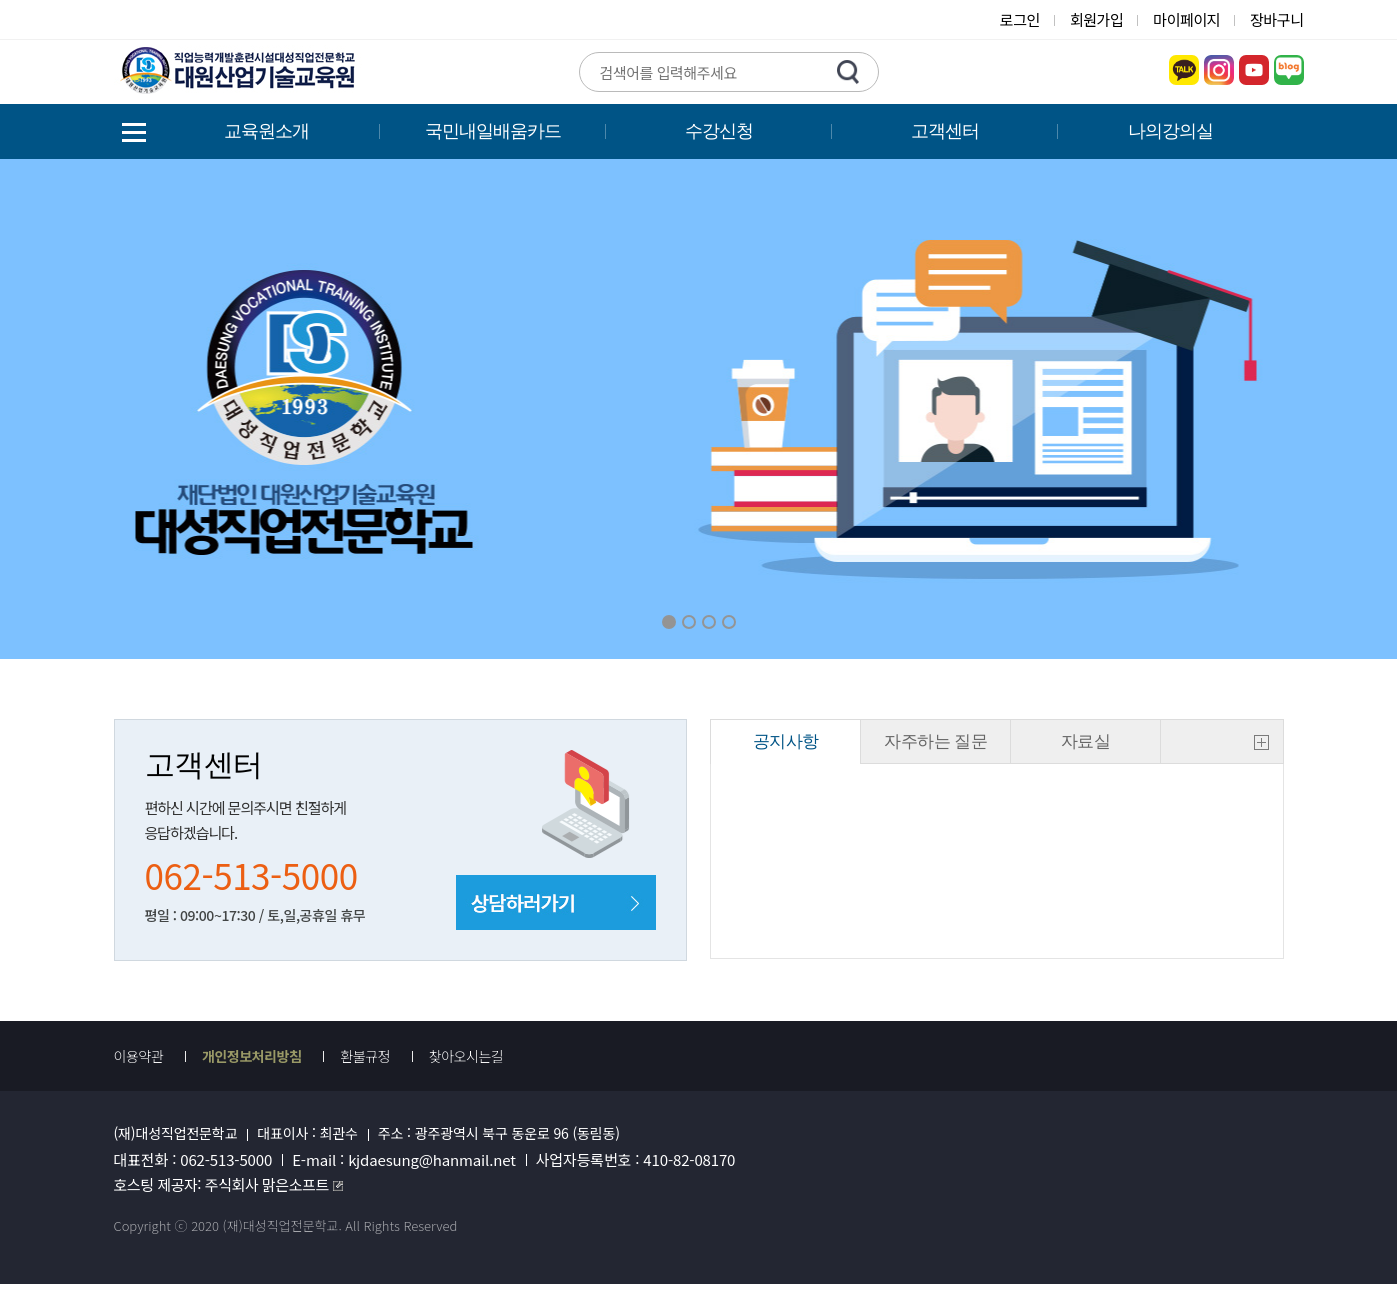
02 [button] (689, 622)
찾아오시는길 (466, 1056)
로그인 (1020, 19)
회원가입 (1096, 19)
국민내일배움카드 (493, 131)
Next (1137, 409)
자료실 (1086, 741)
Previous (260, 409)
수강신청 (719, 131)
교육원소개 (266, 131)
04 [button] (729, 622)
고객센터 (945, 131)
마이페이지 (1186, 19)
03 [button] (709, 622)
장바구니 (1276, 19)
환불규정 (365, 1056)
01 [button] (669, 622)
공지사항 (786, 741)
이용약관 (139, 1056)
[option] (698, 409)
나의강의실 (1170, 131)
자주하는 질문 (935, 741)
